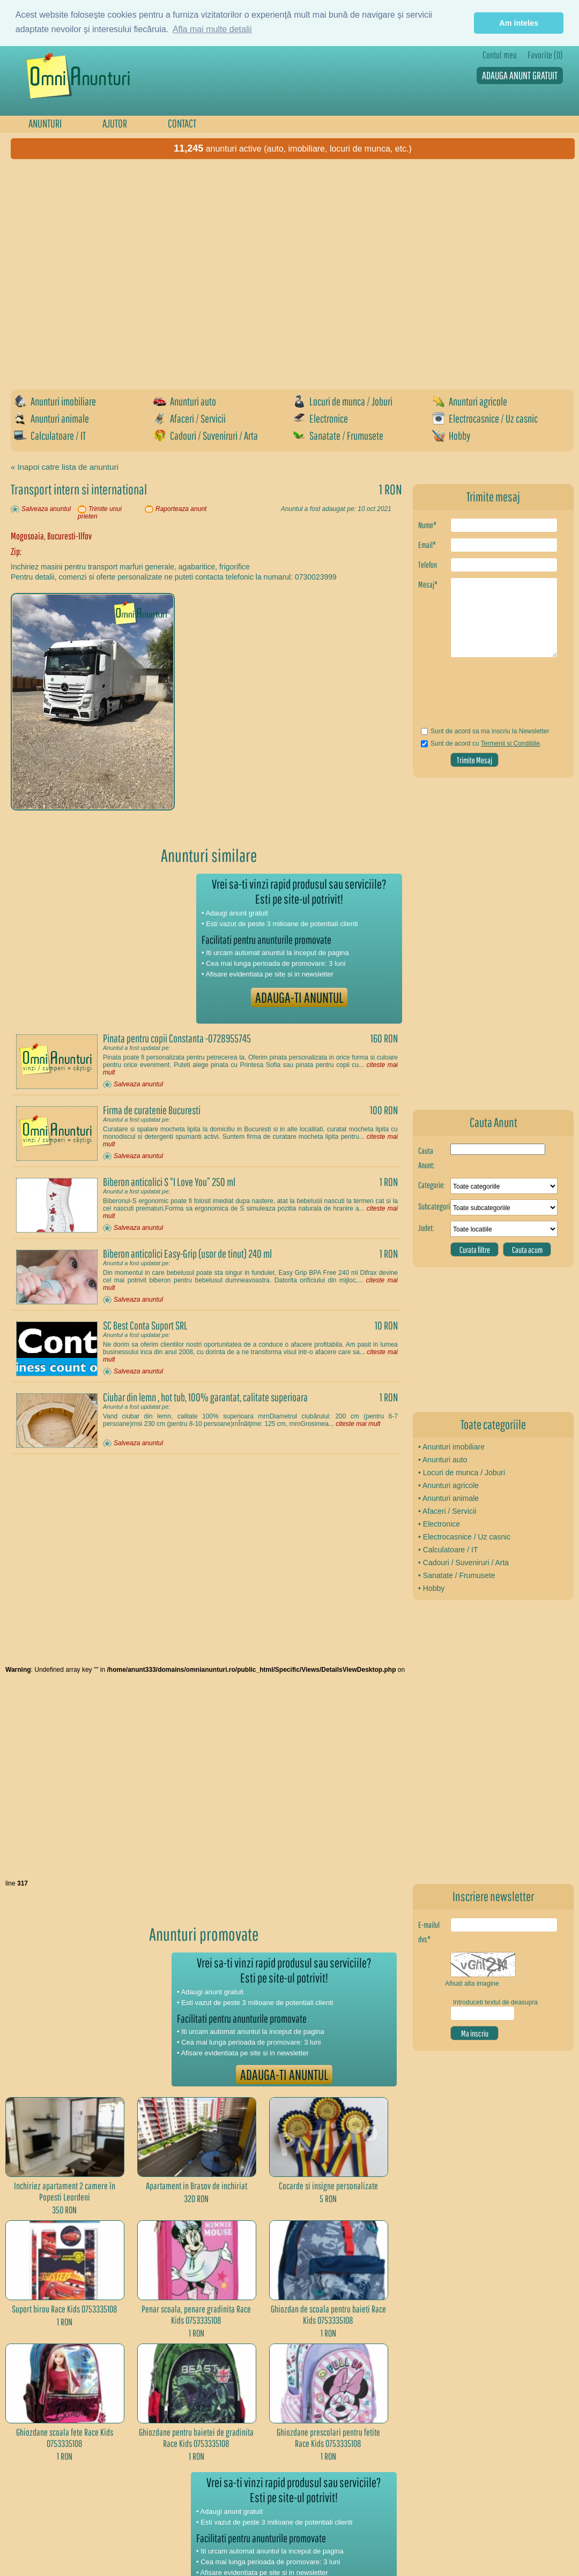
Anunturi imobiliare (55, 401)
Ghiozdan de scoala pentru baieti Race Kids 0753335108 (328, 2314)
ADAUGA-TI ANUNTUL (299, 997)
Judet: (426, 1228)
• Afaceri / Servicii (447, 1511)
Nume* (427, 525)
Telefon (427, 564)
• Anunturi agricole (448, 1485)
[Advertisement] (105, 270)
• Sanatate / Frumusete (456, 1575)
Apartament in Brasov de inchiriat (196, 2185)
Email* (427, 545)
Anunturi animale (51, 418)
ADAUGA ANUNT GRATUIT (520, 75)
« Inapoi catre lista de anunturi (64, 466)
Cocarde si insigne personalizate (328, 2185)
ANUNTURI (45, 123)
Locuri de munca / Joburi (342, 401)
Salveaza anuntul (46, 509)
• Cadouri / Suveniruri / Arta (463, 1562)
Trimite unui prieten (100, 512)
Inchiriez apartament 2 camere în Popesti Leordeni (64, 2191)
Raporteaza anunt (180, 509)
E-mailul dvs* (429, 1932)
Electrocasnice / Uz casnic (485, 418)
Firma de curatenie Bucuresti (152, 1109)
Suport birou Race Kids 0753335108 (64, 2309)
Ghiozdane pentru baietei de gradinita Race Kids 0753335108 (196, 2438)
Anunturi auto (184, 401)
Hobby (451, 435)
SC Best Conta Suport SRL (145, 1325)
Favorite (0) (545, 55)
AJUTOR (114, 123)
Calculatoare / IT (50, 435)
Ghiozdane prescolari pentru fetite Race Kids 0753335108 (328, 2438)
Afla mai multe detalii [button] (212, 29)
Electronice (320, 418)
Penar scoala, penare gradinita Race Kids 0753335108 (196, 2314)
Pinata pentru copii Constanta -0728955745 (177, 1038)
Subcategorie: (434, 1206)
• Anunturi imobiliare (451, 1447)
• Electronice (439, 1524)
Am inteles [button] (518, 23)
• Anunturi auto (442, 1459)
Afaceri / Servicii (189, 418)
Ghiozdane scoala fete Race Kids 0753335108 (64, 2438)
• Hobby (431, 1588)
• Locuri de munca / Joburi (461, 1472)
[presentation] (481, 696)
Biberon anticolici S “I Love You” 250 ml (169, 1181)
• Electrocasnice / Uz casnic (464, 1537)
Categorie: (431, 1185)
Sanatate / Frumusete (338, 435)
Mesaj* (427, 584)
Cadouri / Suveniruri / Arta (205, 435)
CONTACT (182, 123)
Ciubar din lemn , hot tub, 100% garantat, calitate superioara (205, 1397)
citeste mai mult (358, 1424)
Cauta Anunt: (426, 1158)
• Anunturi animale (448, 1498)
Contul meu (499, 55)
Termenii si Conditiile (510, 743)
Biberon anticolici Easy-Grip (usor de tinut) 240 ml (187, 1253)
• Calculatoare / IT (448, 1549)
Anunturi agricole (469, 401)
